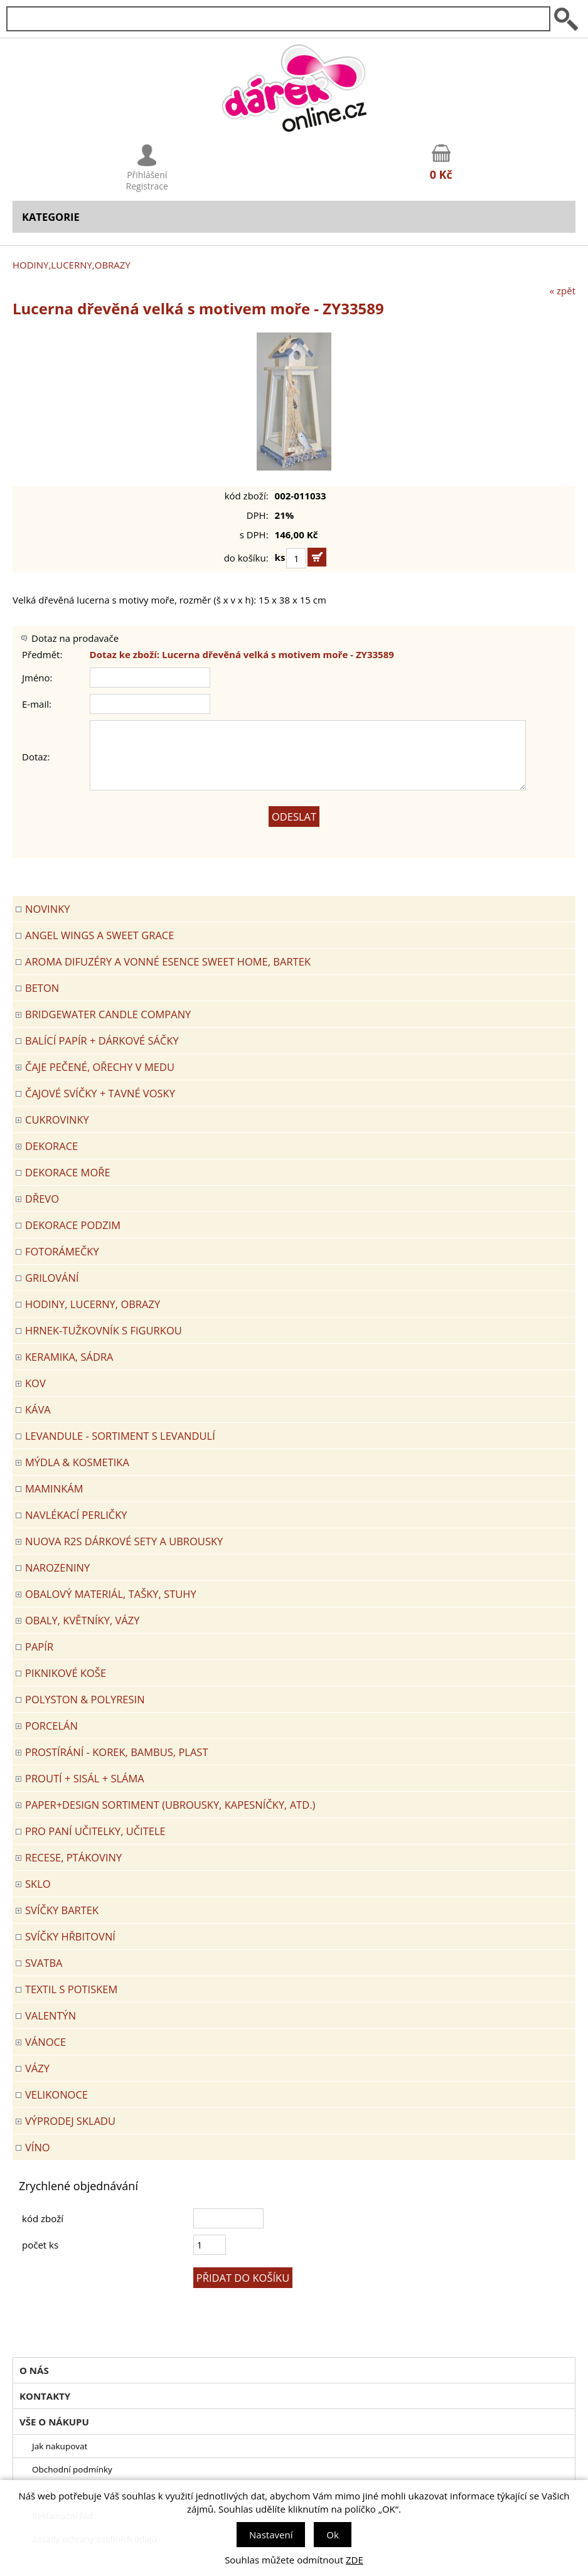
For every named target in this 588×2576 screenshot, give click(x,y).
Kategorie (51, 217)
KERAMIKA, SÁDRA (69, 1356)
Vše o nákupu (54, 2421)
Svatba (44, 1963)
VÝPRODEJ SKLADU (70, 2121)
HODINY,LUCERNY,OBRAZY (72, 264)
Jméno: (37, 677)
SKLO (38, 1883)
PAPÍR (39, 1646)
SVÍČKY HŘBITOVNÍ (70, 1936)
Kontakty (44, 2396)
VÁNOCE (45, 2042)
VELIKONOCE (56, 2094)
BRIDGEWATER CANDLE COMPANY (108, 1014)
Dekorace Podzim (72, 1225)
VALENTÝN (50, 2015)
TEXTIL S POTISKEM (71, 1989)
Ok (332, 2534)
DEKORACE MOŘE (67, 1172)
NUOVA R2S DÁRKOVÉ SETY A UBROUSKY (124, 1541)
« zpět (562, 290)
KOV (35, 1383)
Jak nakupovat (59, 2446)
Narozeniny (57, 1567)
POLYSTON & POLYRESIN (85, 1699)
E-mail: (36, 704)
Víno (37, 2147)
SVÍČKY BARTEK (62, 1910)
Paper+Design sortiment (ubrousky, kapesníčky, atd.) (170, 1804)
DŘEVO (42, 1198)
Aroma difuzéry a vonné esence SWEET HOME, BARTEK (168, 961)
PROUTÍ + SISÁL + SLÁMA (84, 1778)
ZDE (354, 2559)
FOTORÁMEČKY (62, 1251)
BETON (42, 988)
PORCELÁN (51, 1725)
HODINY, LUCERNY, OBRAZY (92, 1304)
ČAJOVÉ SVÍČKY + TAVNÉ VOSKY (100, 1093)
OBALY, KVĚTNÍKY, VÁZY (82, 1620)
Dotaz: (36, 756)
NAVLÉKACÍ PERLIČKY (76, 1515)
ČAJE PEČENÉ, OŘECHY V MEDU (99, 1067)
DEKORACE (51, 1146)
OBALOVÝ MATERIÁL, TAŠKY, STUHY (110, 1594)
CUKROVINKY (57, 1119)
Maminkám (54, 1488)
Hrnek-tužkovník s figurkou (103, 1330)
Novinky (47, 909)
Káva (38, 1409)
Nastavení (270, 2534)
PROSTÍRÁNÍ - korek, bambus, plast (116, 1752)
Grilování (52, 1277)
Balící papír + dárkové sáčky (102, 1040)
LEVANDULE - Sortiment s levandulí (120, 1436)
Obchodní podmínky (72, 2469)
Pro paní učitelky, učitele (95, 1831)
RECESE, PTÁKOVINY (73, 1857)
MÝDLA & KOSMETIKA (77, 1462)
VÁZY (37, 2068)
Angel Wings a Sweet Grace (99, 935)
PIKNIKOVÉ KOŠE (65, 1673)
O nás (34, 2370)
